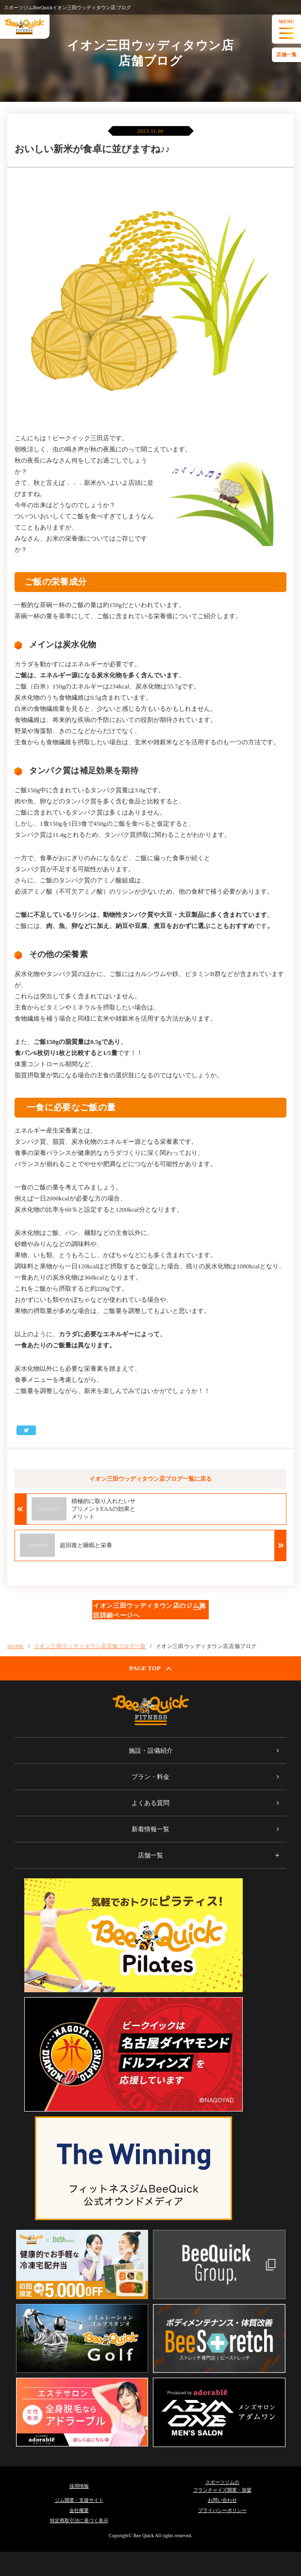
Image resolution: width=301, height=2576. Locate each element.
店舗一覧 (286, 54)
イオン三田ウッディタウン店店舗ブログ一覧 (90, 1646)
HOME (15, 1646)
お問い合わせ (222, 2500)
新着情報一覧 (150, 1829)
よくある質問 (150, 1803)
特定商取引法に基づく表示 (79, 2520)
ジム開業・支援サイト (79, 2500)
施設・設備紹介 (151, 1750)
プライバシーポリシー (222, 2510)
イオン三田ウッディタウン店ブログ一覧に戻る (150, 1478)
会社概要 (79, 2510)
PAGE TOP (150, 1668)
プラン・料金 (150, 1776)
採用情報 (79, 2486)
